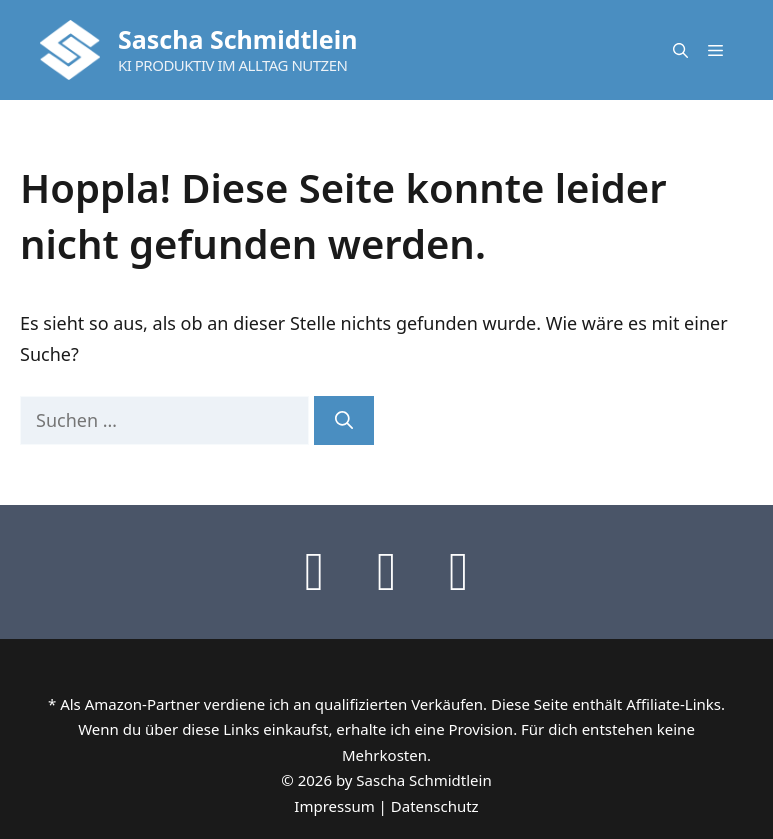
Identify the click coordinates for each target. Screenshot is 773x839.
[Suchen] (344, 420)
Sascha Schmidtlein (237, 39)
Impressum (334, 806)
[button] (680, 50)
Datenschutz (435, 806)
